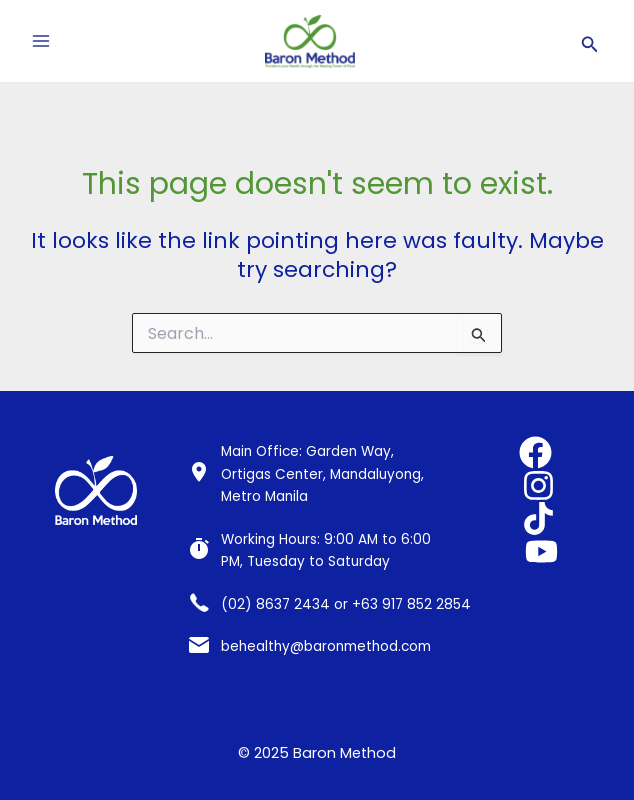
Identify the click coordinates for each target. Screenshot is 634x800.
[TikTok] (538, 518)
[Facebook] (535, 452)
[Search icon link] (590, 41)
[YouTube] (541, 551)
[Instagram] (538, 485)
